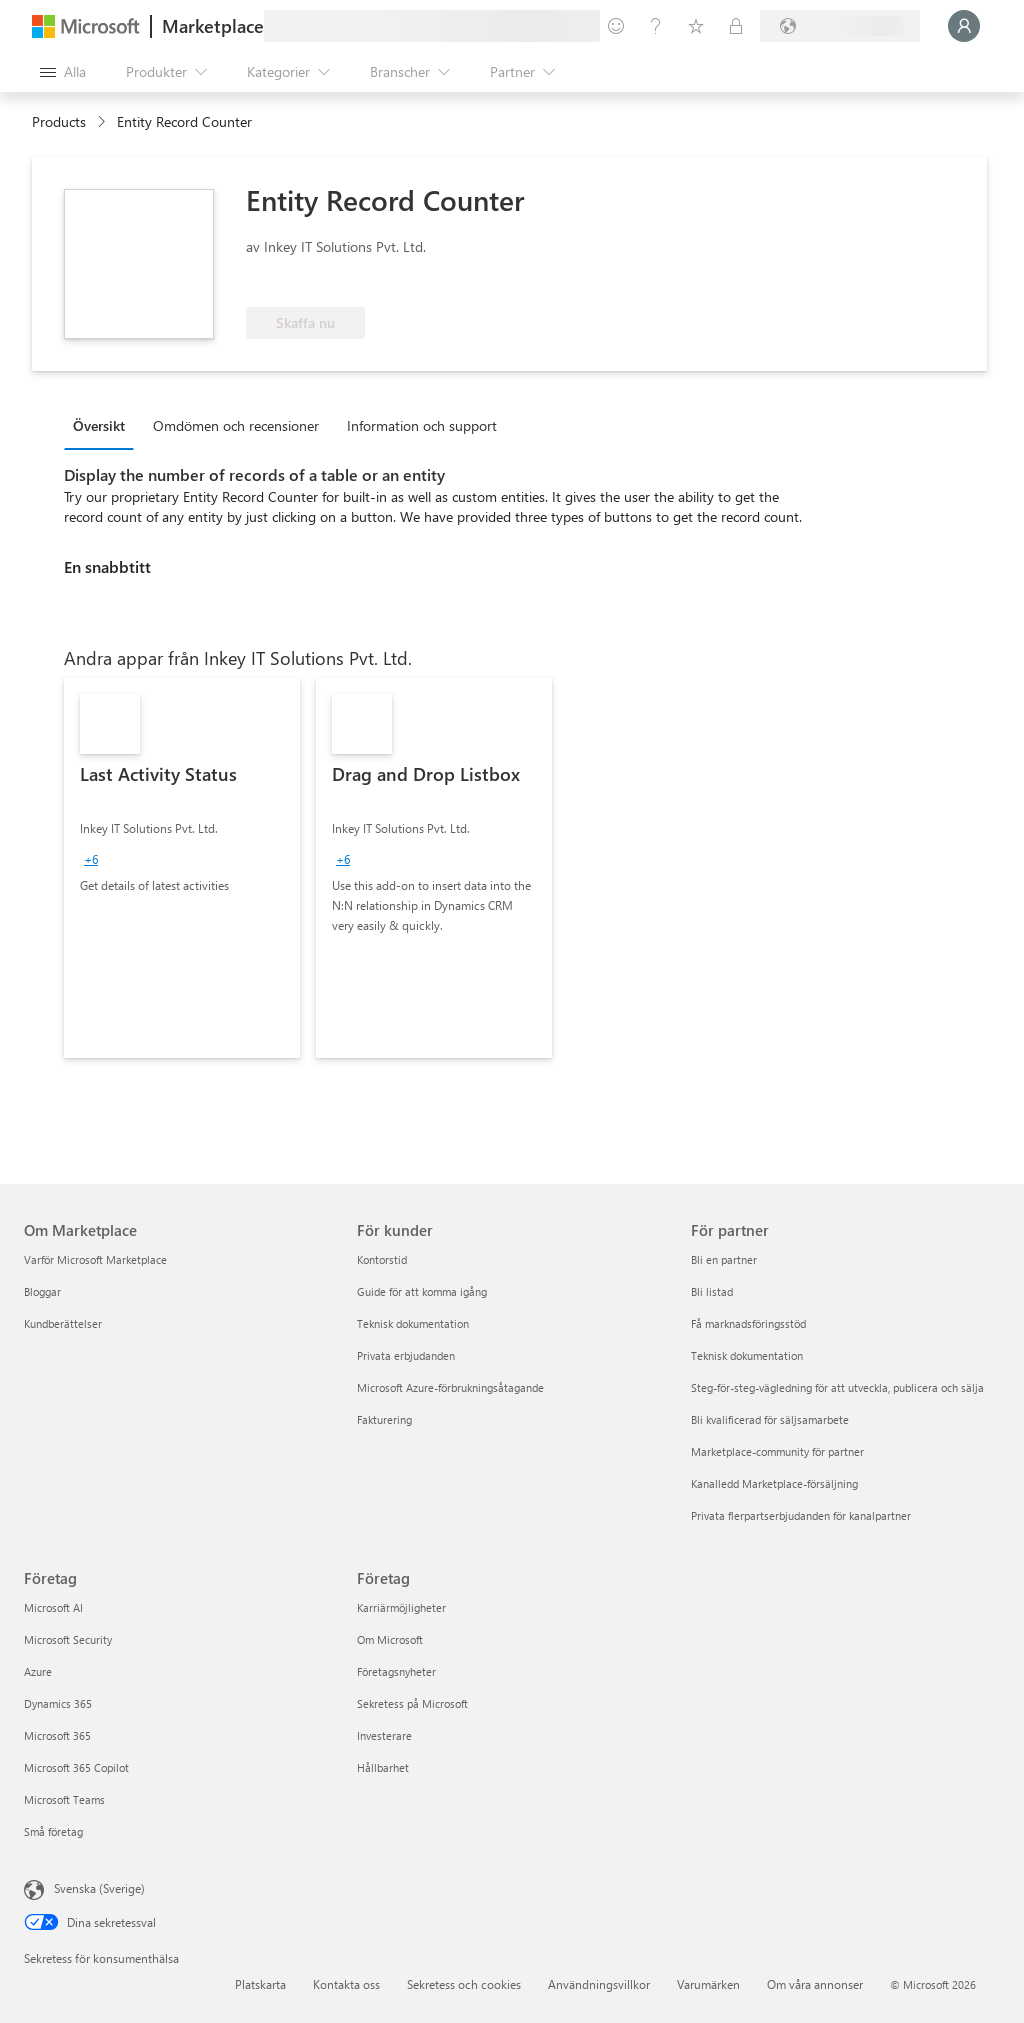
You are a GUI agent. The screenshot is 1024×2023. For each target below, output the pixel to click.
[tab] (104, 425)
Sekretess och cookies (464, 1984)
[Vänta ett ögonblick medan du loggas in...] (964, 26)
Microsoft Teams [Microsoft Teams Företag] (64, 1799)
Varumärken (708, 1984)
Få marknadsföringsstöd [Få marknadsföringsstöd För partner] (748, 1323)
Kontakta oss (346, 1984)
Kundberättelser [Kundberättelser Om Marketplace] (63, 1323)
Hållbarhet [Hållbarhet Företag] (383, 1767)
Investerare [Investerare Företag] (384, 1735)
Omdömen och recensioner (236, 425)
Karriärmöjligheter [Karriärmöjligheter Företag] (401, 1607)
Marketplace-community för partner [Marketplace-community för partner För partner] (777, 1451)
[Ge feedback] (616, 26)
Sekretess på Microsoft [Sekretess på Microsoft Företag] (412, 1703)
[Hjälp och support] (656, 26)
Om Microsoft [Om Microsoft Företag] (390, 1639)
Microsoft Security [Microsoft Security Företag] (68, 1639)
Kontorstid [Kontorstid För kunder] (382, 1259)
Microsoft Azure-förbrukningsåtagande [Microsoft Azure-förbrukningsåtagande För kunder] (450, 1387)
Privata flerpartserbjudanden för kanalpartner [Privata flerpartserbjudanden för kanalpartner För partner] (801, 1515)
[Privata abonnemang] (736, 26)
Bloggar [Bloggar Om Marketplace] (42, 1291)
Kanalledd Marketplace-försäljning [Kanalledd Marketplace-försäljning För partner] (774, 1483)
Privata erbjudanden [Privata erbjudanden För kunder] (406, 1355)
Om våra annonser (815, 1984)
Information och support (422, 425)
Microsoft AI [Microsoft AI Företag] (53, 1607)
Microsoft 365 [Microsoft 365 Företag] (57, 1735)
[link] (182, 868)
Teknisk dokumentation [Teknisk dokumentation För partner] (747, 1355)
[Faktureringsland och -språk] (840, 26)
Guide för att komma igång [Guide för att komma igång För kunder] (422, 1291)
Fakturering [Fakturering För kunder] (384, 1419)
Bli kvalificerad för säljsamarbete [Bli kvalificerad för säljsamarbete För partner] (770, 1419)
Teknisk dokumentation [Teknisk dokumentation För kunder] (413, 1323)
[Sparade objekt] (696, 26)
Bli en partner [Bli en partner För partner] (724, 1259)
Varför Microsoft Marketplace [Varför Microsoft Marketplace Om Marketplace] (95, 1259)
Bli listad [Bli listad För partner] (712, 1291)
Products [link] (59, 121)
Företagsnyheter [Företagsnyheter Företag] (396, 1671)
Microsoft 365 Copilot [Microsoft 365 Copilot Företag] (76, 1767)
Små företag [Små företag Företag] (53, 1831)
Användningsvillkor (599, 1984)
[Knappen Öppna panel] (63, 72)
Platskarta (260, 1984)
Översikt (99, 425)
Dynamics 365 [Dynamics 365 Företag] (58, 1703)
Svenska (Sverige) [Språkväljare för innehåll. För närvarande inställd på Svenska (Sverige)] (99, 1888)
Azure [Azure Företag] (38, 1671)
